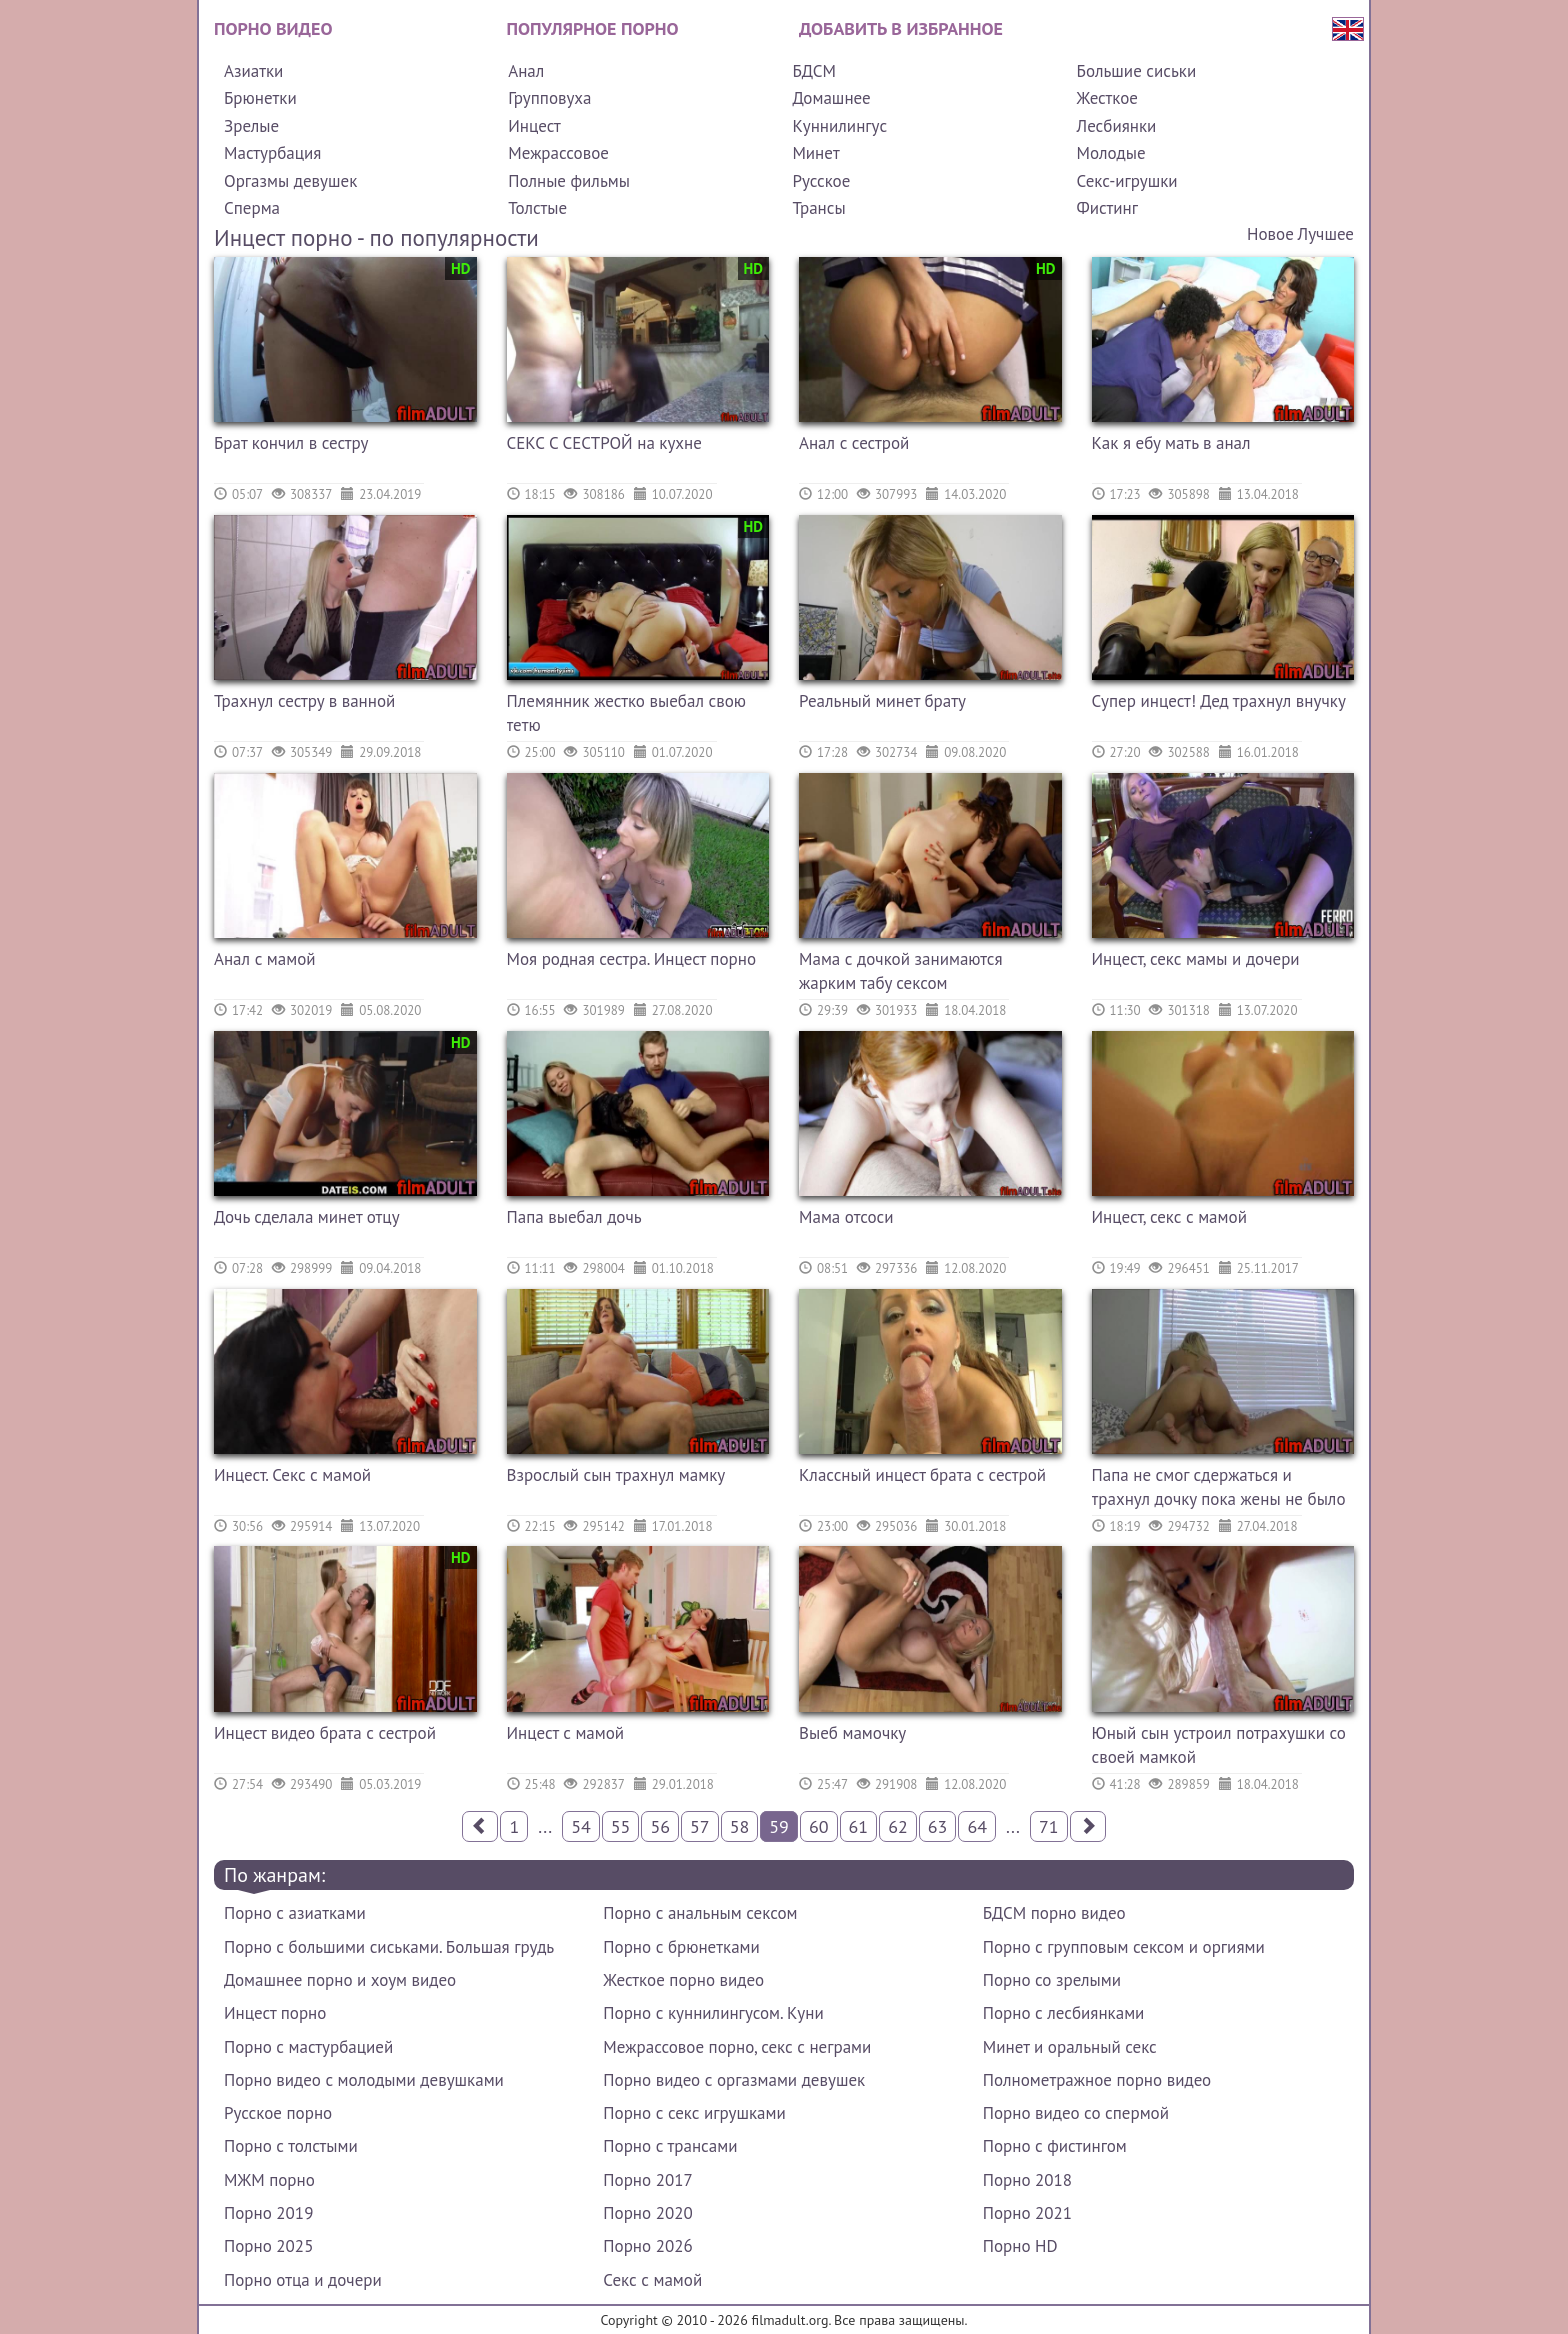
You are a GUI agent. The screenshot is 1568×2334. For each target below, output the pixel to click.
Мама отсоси (846, 1217)
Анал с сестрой (854, 443)
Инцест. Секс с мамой (292, 1475)
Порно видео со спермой (1076, 2113)
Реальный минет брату (882, 701)
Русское (821, 181)
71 (1049, 1826)
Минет (815, 153)
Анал (526, 71)
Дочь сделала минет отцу (307, 1217)
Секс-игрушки (1127, 181)
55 (621, 1826)
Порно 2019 (268, 2213)
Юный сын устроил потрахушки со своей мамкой (1219, 1745)
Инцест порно (275, 2013)
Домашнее (831, 98)
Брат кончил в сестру (291, 443)
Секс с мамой (652, 2280)
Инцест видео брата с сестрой (325, 1733)
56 (660, 1826)
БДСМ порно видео (1054, 1913)
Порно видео (273, 28)
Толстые (537, 208)
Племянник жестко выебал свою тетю (626, 713)
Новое (1270, 234)
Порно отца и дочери (303, 2280)
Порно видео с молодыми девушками (364, 2080)
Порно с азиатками (295, 1913)
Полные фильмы (569, 181)
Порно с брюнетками (681, 1947)
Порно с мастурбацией (308, 2047)
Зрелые (251, 126)
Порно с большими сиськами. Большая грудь (389, 1947)
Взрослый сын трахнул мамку (616, 1475)
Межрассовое (558, 153)
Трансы (818, 208)
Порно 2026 (647, 2246)
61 (859, 1826)
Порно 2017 (647, 2180)
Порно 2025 (268, 2246)
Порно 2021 (1027, 2213)
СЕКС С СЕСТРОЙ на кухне (604, 443)
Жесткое (1107, 98)
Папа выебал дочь (574, 1217)
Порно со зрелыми (1052, 1980)
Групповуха (549, 98)
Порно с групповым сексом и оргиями (1124, 1947)
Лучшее (1326, 234)
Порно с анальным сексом (700, 1913)
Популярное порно (593, 28)
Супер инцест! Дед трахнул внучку (1219, 701)
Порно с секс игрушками (694, 2113)
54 (581, 1826)
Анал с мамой (265, 959)
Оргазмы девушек (290, 181)
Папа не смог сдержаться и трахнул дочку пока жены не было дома (1219, 1489)
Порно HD (1020, 2246)
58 (740, 1826)
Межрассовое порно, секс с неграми (737, 2047)
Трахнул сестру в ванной (304, 701)
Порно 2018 (1027, 2180)
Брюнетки (260, 98)
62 (898, 1826)
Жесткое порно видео (683, 1980)
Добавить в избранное (901, 28)
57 (700, 1826)
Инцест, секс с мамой (1169, 1217)
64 (977, 1826)
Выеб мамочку (852, 1733)
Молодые (1111, 153)
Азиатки (253, 71)
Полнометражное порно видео (1097, 2080)
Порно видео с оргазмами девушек (734, 2080)
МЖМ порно (269, 2180)
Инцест (534, 126)
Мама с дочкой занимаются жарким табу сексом (901, 971)
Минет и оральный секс (1070, 2047)
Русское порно (278, 2113)
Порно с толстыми (291, 2146)
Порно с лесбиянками (1064, 2013)
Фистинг (1107, 208)
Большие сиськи (1137, 71)
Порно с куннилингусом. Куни (713, 2013)
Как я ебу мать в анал (1171, 443)
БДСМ (814, 71)
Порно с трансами (670, 2146)
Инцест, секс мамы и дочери (1196, 959)
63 (938, 1826)
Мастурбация (272, 153)
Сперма (252, 208)
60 (819, 1826)
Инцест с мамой (566, 1733)
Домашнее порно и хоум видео (340, 1980)
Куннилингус (839, 126)
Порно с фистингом (1055, 2146)
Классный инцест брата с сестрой (922, 1475)
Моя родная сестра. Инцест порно (632, 959)
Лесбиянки (1117, 126)
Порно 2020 (647, 2213)
